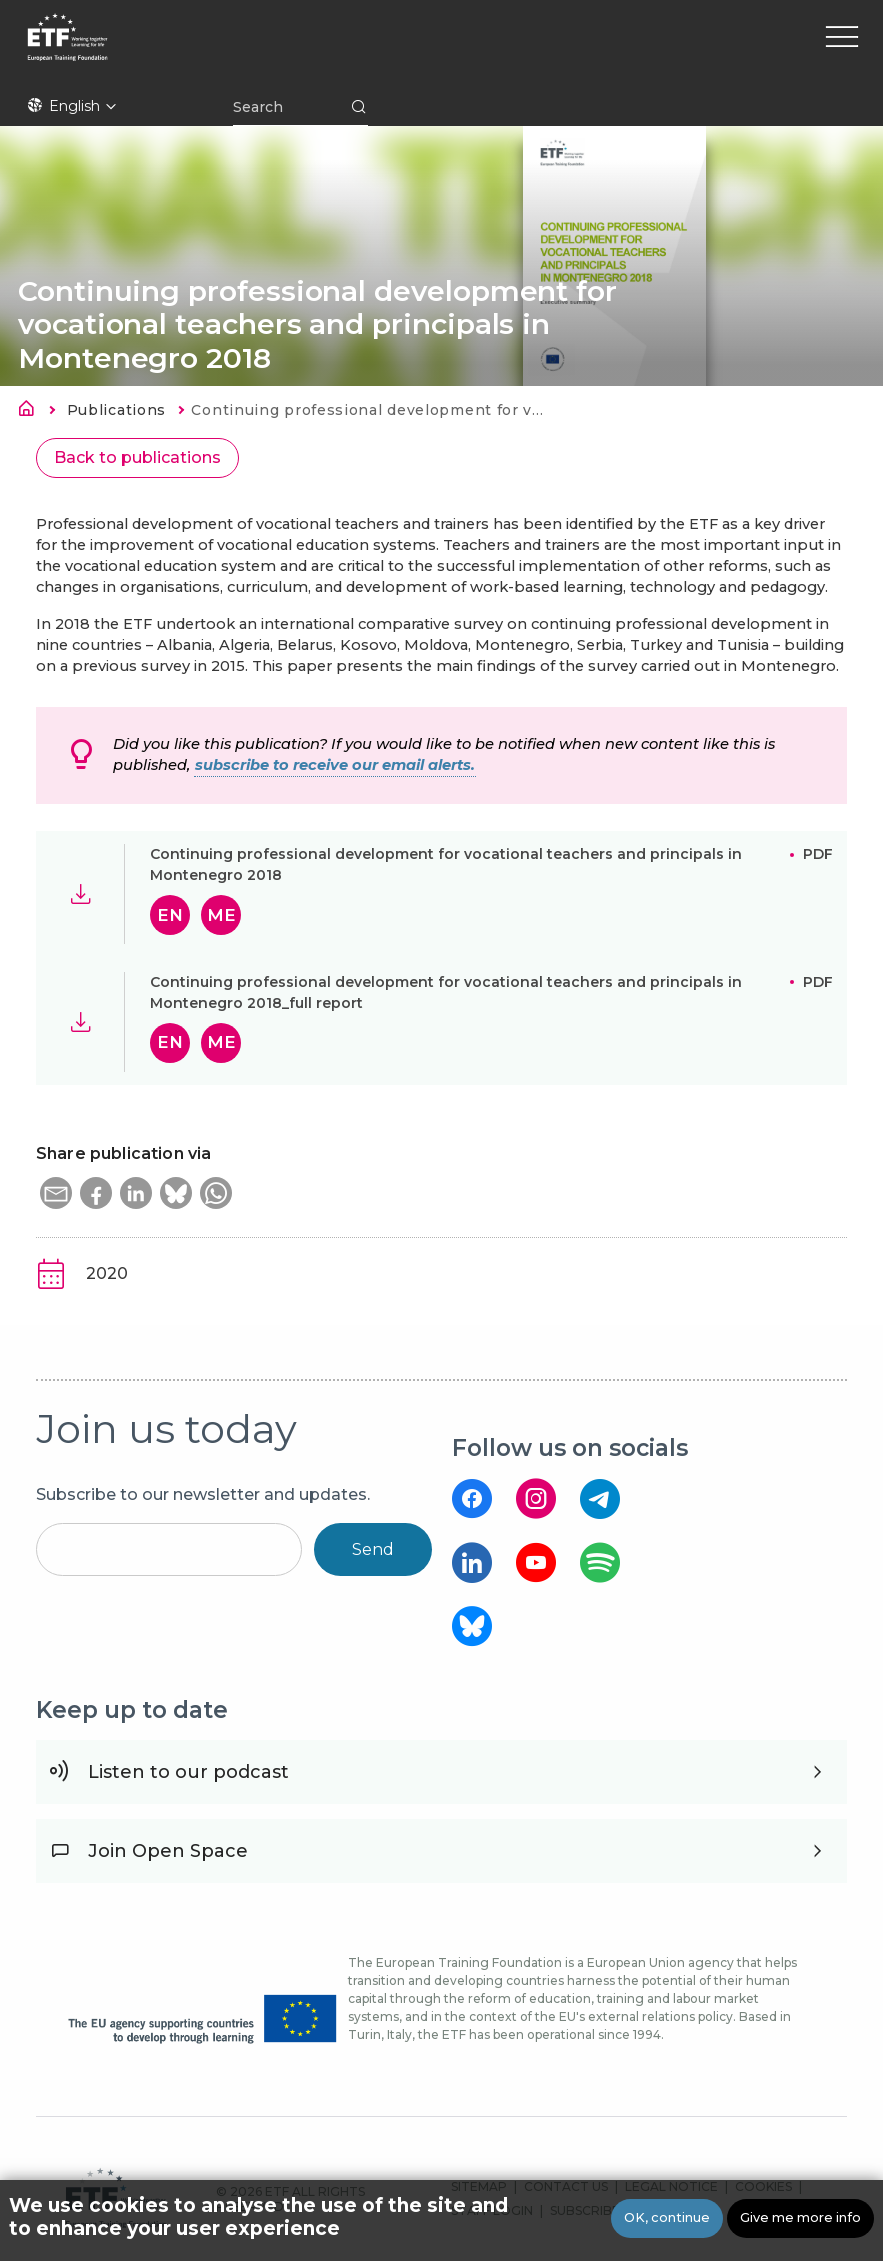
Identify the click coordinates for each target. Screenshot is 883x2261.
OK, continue (667, 2217)
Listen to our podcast (188, 1772)
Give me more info (800, 2217)
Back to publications (137, 457)
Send (373, 1549)
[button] (56, 1193)
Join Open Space (168, 1851)
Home (32, 412)
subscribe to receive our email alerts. (335, 765)
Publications (116, 410)
